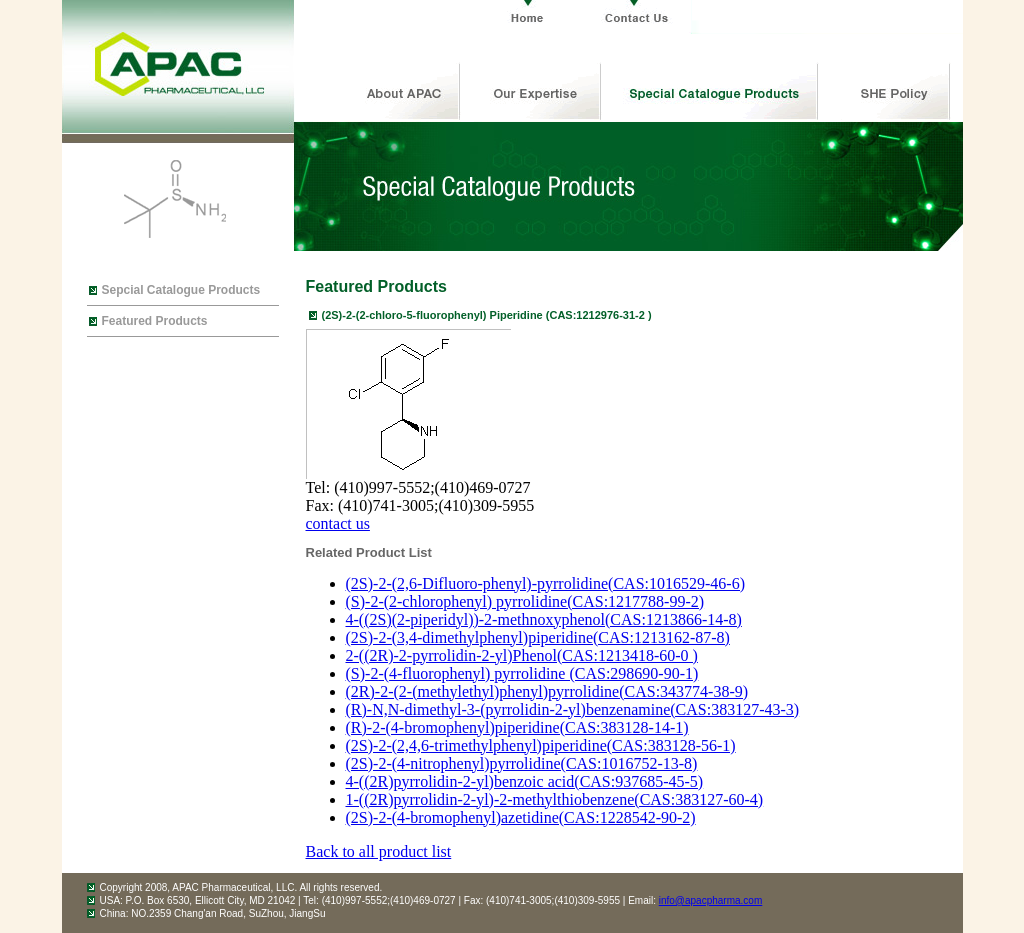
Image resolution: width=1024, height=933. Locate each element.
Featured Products (155, 321)
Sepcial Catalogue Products (181, 290)
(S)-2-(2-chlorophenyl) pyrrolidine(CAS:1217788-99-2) (525, 601)
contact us (338, 523)
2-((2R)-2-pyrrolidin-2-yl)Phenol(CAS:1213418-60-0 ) (522, 655)
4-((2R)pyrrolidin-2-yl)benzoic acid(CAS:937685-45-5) (525, 781)
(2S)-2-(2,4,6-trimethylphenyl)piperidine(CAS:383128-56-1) (541, 745)
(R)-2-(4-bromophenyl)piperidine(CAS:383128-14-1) (517, 727)
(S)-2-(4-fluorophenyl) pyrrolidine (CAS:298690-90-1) (522, 673)
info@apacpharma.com (711, 900)
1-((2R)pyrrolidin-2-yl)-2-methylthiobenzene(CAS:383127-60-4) (555, 799)
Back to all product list (379, 851)
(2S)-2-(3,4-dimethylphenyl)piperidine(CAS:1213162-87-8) (538, 637)
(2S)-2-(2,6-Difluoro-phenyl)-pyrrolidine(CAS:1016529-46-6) (545, 583)
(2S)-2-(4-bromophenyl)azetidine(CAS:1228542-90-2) (521, 817)
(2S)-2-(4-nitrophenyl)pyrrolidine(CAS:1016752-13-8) (522, 763)
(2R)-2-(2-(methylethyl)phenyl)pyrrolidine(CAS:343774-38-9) (547, 691)
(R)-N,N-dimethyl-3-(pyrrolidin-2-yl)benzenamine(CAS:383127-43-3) (573, 709)
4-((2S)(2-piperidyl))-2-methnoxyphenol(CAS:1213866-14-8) (544, 619)
